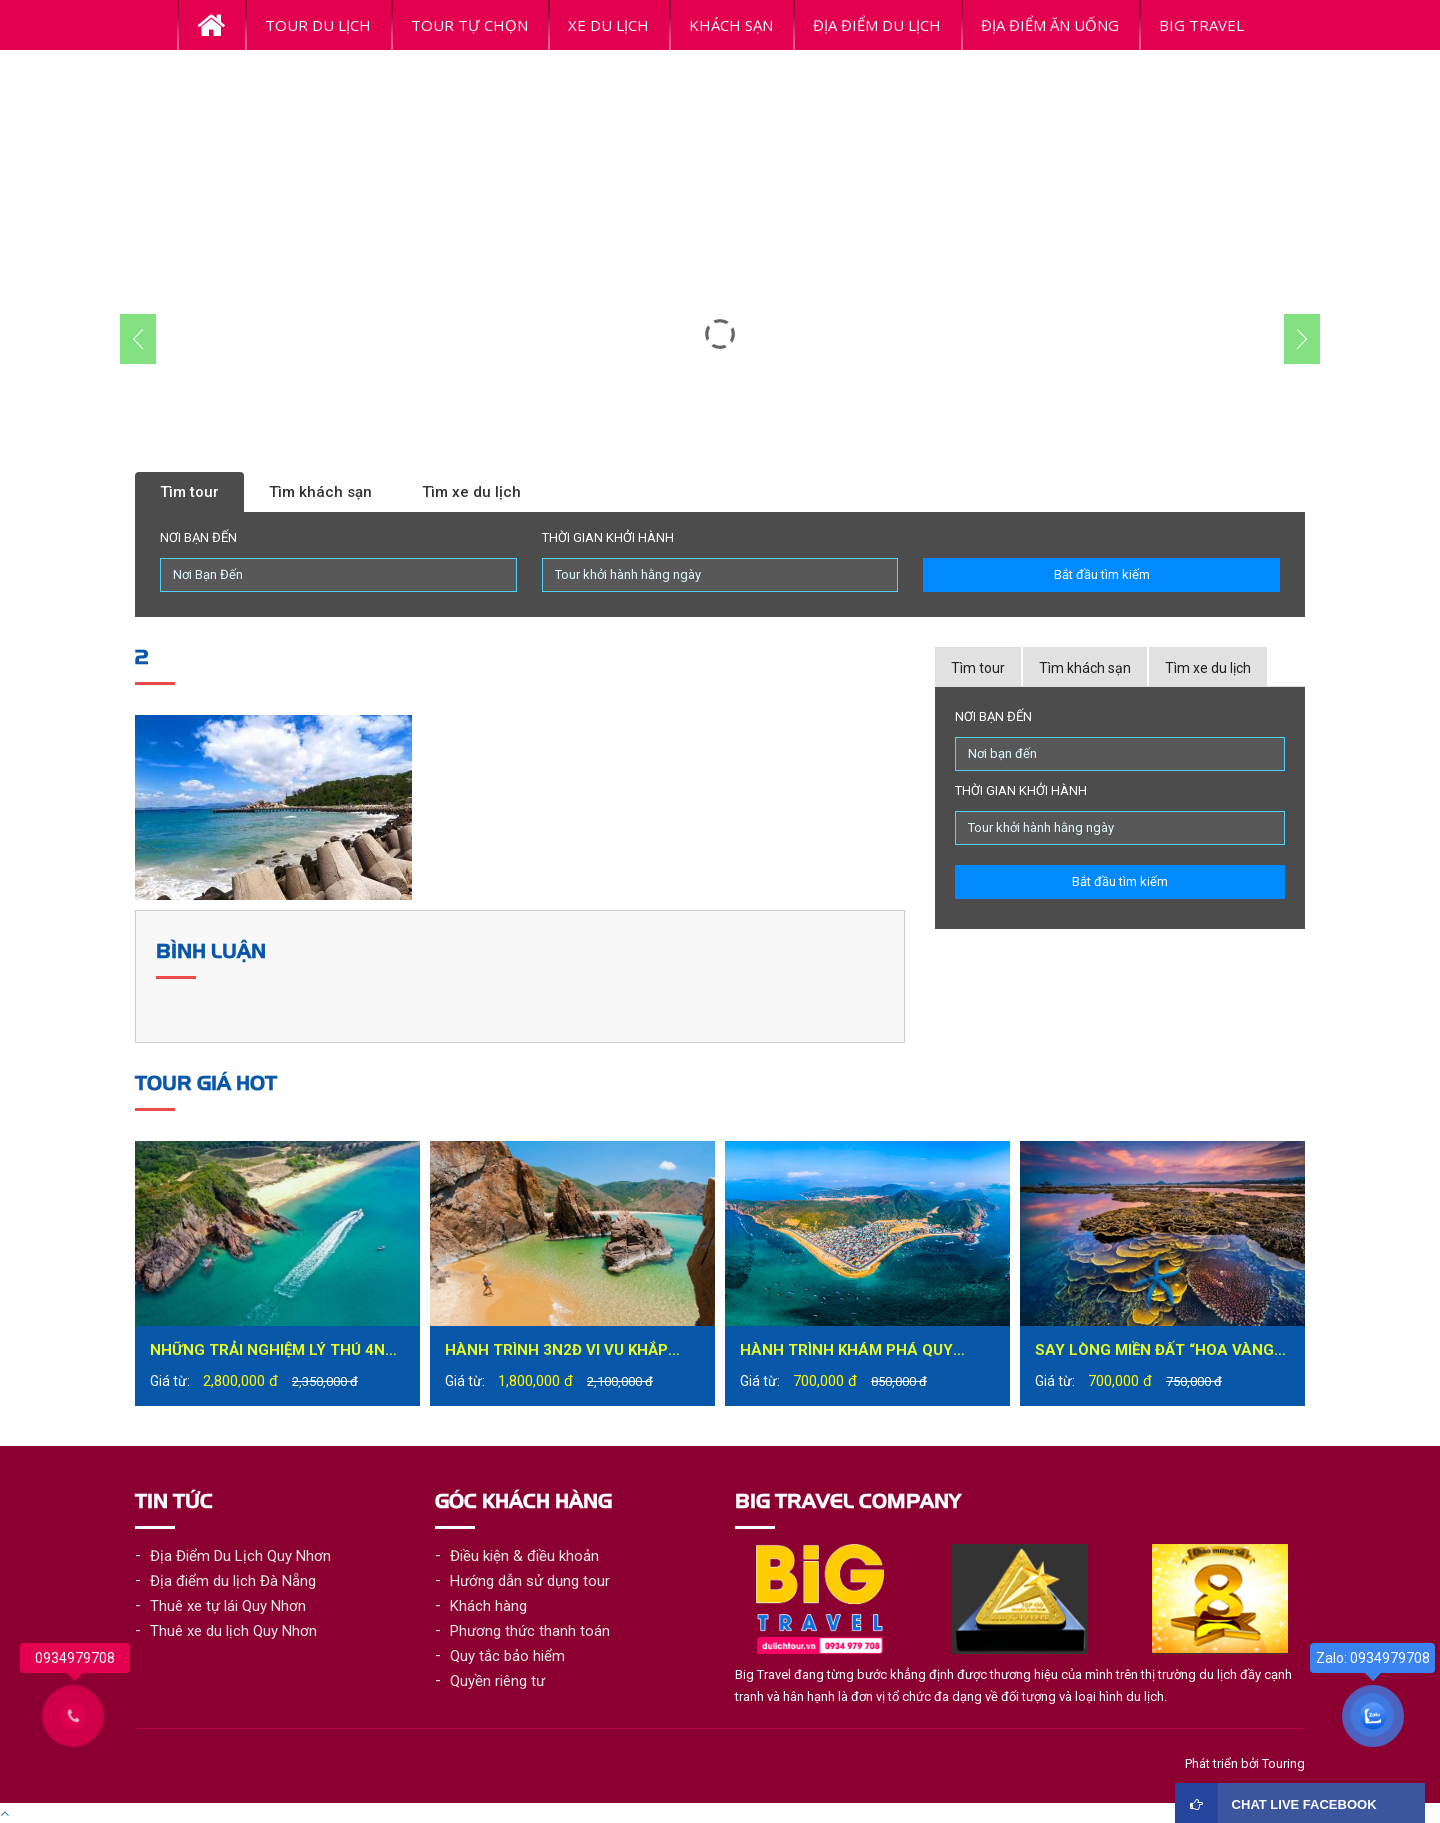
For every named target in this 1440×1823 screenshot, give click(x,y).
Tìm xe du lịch (471, 492)
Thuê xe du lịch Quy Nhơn (233, 1631)
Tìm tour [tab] (978, 668)
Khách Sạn (731, 25)
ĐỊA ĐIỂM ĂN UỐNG (1050, 25)
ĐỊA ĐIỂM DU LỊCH (877, 25)
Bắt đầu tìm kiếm (1102, 574)
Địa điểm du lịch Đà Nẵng (233, 1581)
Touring (1283, 1763)
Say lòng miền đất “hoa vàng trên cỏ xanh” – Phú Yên (1154, 1352)
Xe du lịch (608, 25)
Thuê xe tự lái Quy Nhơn (228, 1606)
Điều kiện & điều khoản (524, 1556)
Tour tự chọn (469, 25)
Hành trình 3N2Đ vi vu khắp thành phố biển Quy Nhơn (556, 1352)
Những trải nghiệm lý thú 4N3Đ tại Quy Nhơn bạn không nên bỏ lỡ (277, 1352)
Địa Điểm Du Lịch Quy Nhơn (240, 1556)
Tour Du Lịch (318, 25)
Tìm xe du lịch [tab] (1208, 668)
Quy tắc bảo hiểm (507, 1656)
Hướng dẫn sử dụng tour (530, 1581)
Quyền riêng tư (497, 1681)
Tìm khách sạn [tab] (1085, 668)
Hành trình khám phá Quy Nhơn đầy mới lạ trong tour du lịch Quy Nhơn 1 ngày (857, 1352)
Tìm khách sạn (320, 492)
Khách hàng (488, 1606)
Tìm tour (189, 492)
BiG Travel (1201, 25)
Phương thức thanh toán (530, 1631)
